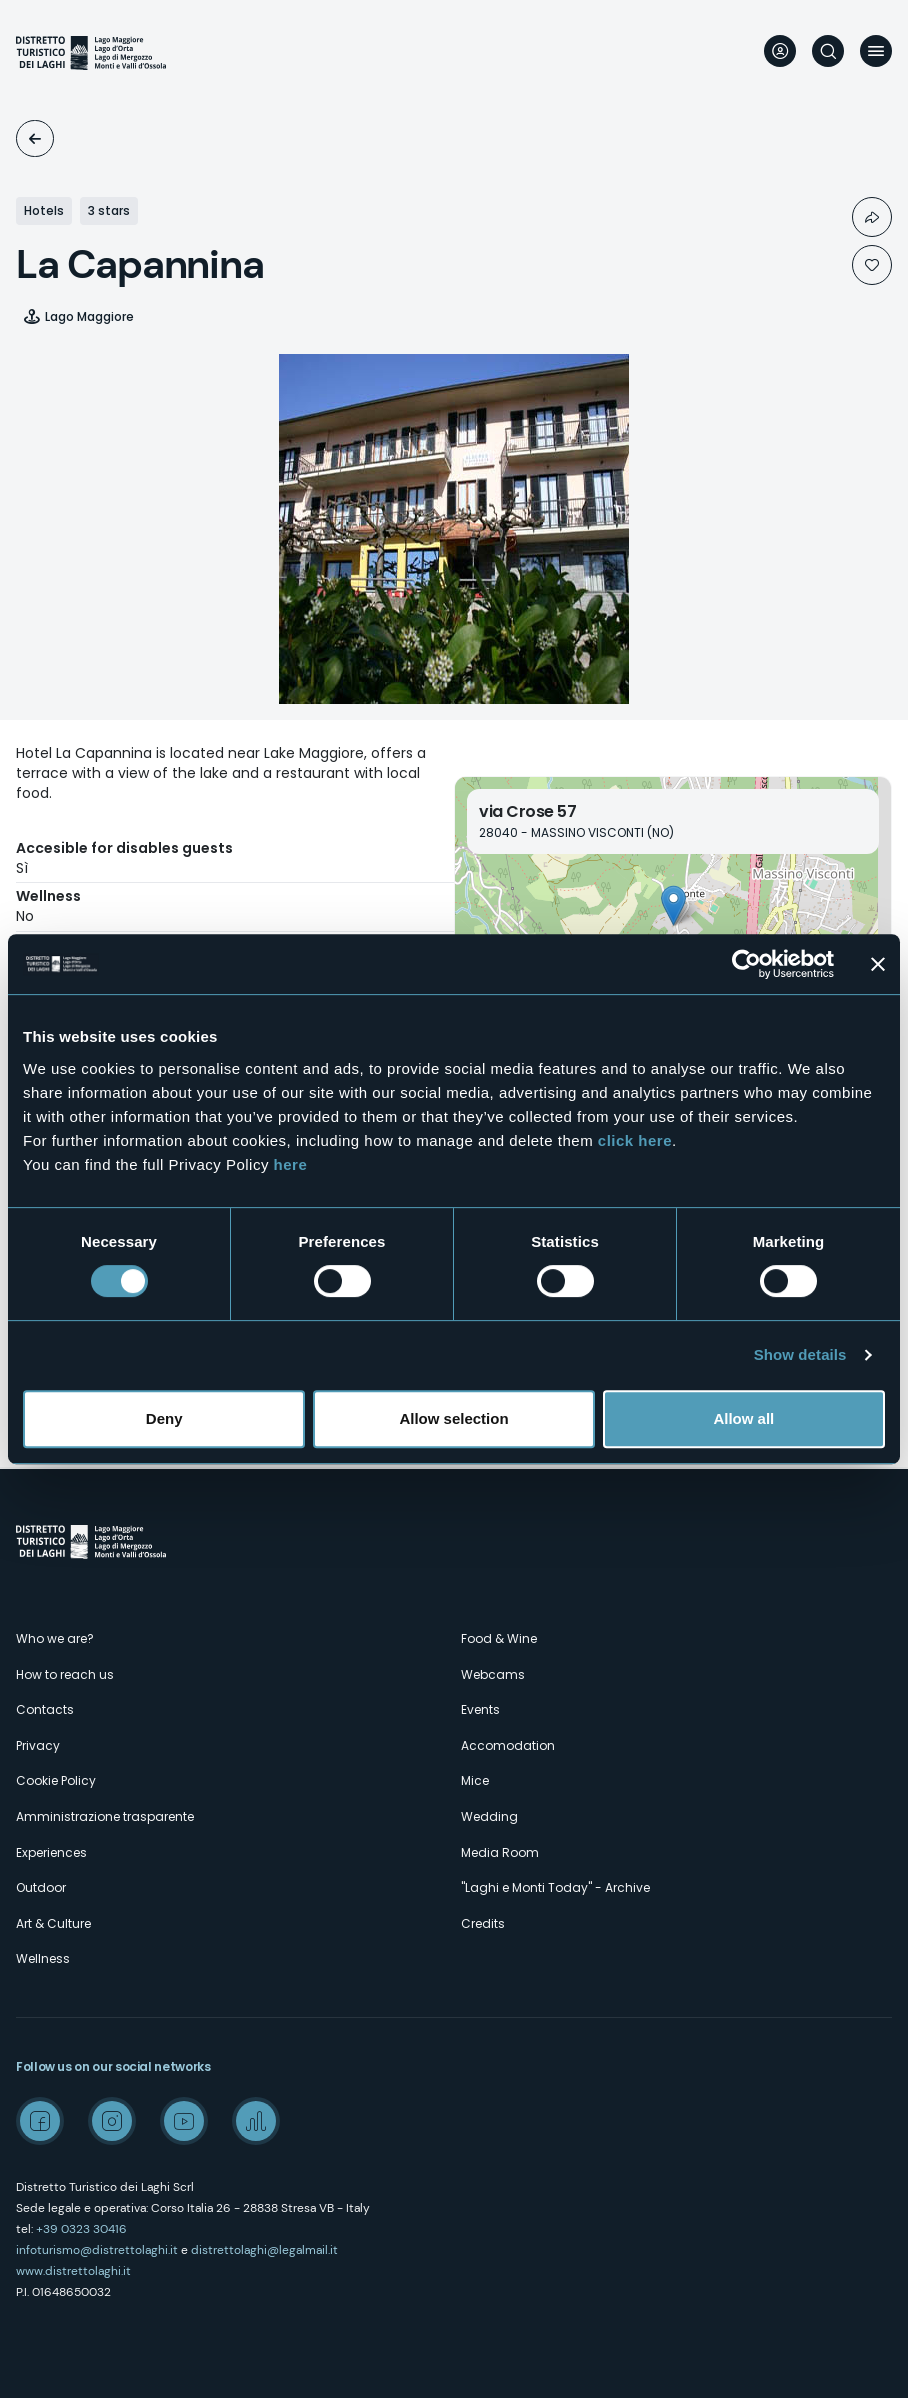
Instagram (112, 2121)
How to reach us (65, 1674)
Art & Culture (53, 1923)
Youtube (184, 2121)
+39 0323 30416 (81, 2229)
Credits (483, 1923)
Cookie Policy (56, 1780)
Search (828, 51)
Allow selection (453, 1418)
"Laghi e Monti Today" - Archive (555, 1887)
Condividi (872, 217)
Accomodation (35, 138)
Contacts (45, 1709)
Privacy (38, 1745)
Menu (876, 51)
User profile (780, 51)
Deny (164, 1418)
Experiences (51, 1852)
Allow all (743, 1418)
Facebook (40, 2121)
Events (480, 1709)
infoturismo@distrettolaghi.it (97, 2250)
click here (635, 1140)
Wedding (489, 1816)
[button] (673, 905)
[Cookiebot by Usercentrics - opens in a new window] (746, 964)
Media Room (500, 1852)
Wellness (43, 1958)
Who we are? (55, 1638)
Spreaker (256, 2121)
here (291, 1164)
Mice (475, 1780)
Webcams (493, 1674)
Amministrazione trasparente (105, 1816)
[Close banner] (878, 964)
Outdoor (41, 1887)
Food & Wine (499, 1638)
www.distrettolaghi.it (73, 2271)
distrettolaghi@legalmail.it (264, 2250)
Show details (800, 1354)
